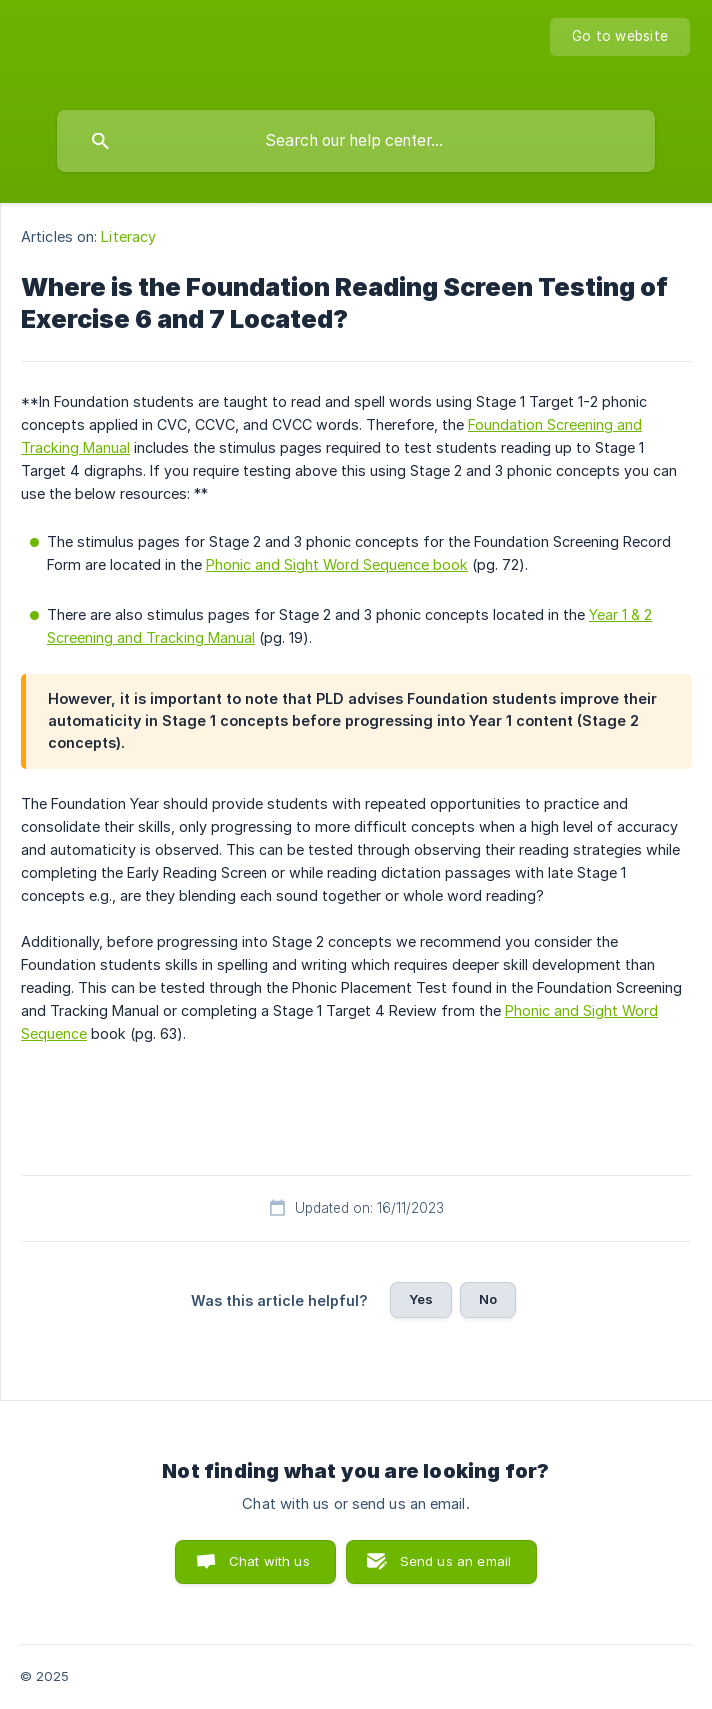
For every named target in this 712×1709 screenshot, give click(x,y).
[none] (620, 37)
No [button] (488, 1299)
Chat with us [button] (269, 1561)
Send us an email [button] (455, 1561)
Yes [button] (421, 1299)
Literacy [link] (128, 236)
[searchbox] (356, 141)
